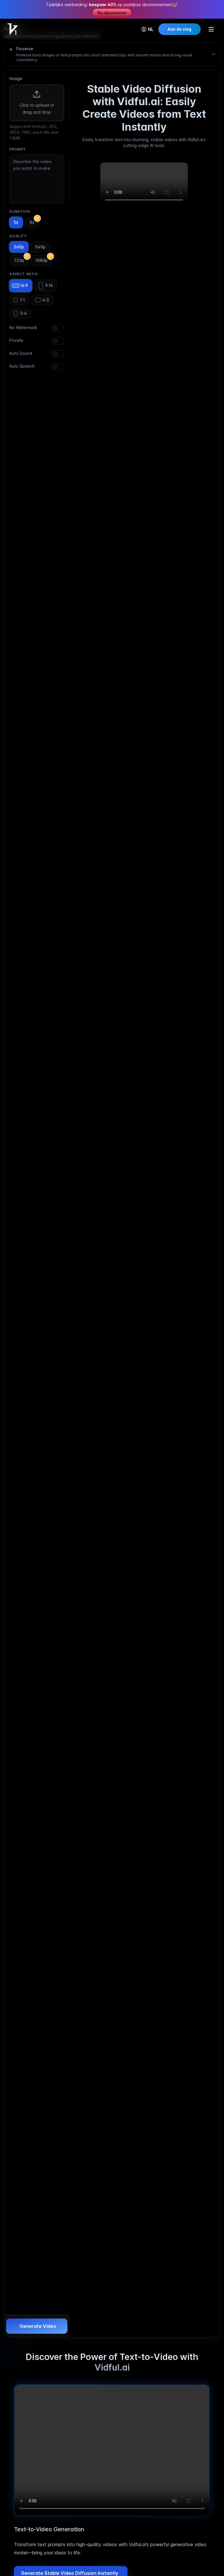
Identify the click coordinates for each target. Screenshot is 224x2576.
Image (15, 78)
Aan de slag (179, 29)
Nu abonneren (112, 12)
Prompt (17, 149)
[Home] (13, 29)
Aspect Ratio (23, 274)
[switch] (57, 328)
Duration (19, 211)
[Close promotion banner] (214, 9)
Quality (18, 236)
